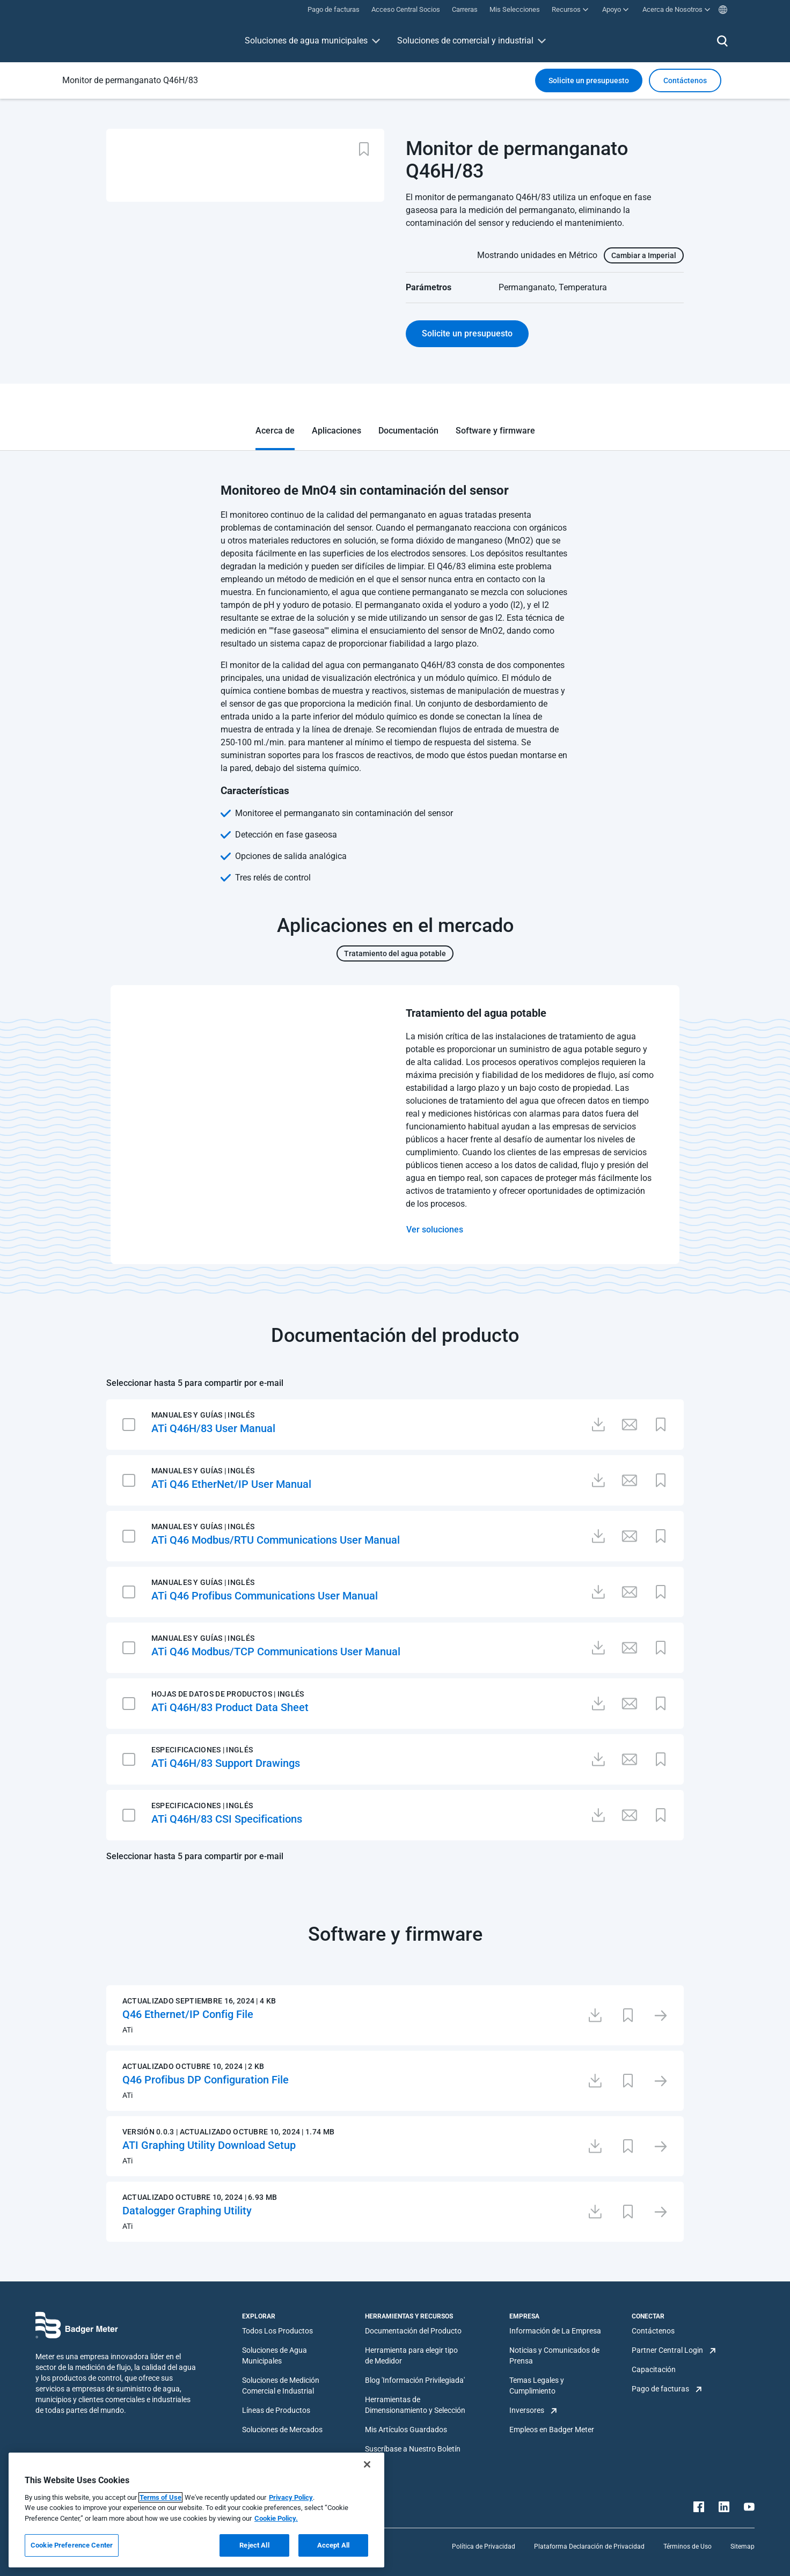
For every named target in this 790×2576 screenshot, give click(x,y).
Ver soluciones (434, 1229)
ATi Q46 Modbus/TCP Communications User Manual (275, 1651)
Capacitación (654, 2369)
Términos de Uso (687, 2546)
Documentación (408, 430)
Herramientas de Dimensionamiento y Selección (415, 2404)
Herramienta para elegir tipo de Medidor (411, 2355)
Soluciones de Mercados (282, 2429)
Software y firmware (495, 430)
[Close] (367, 2464)
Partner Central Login (667, 2350)
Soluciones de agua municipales (306, 40)
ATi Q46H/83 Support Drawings (225, 1763)
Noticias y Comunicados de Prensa (554, 2355)
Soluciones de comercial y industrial (465, 40)
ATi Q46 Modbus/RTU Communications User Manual (275, 1539)
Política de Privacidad (483, 2546)
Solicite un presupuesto (588, 80)
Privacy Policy (291, 2497)
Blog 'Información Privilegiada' (415, 2380)
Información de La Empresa (555, 2331)
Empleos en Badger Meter (551, 2429)
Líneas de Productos (276, 2410)
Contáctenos (653, 2331)
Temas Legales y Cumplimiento (536, 2385)
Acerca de (275, 430)
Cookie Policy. (276, 2518)
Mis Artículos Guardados (406, 2429)
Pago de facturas (660, 2388)
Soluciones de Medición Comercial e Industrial (280, 2385)
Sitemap (742, 2546)
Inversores (526, 2410)
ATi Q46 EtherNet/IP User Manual (231, 1484)
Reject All (254, 2545)
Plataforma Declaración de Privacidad (589, 2546)
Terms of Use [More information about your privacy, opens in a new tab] (160, 2497)
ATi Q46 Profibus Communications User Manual (264, 1595)
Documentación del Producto (413, 2331)
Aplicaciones (336, 430)
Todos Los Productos (277, 2331)
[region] (196, 2510)
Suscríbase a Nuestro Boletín (412, 2449)
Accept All (333, 2545)
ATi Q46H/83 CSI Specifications (226, 1818)
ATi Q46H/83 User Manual (213, 1428)
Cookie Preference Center (72, 2545)
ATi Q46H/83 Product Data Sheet (230, 1707)
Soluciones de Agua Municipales (274, 2355)
